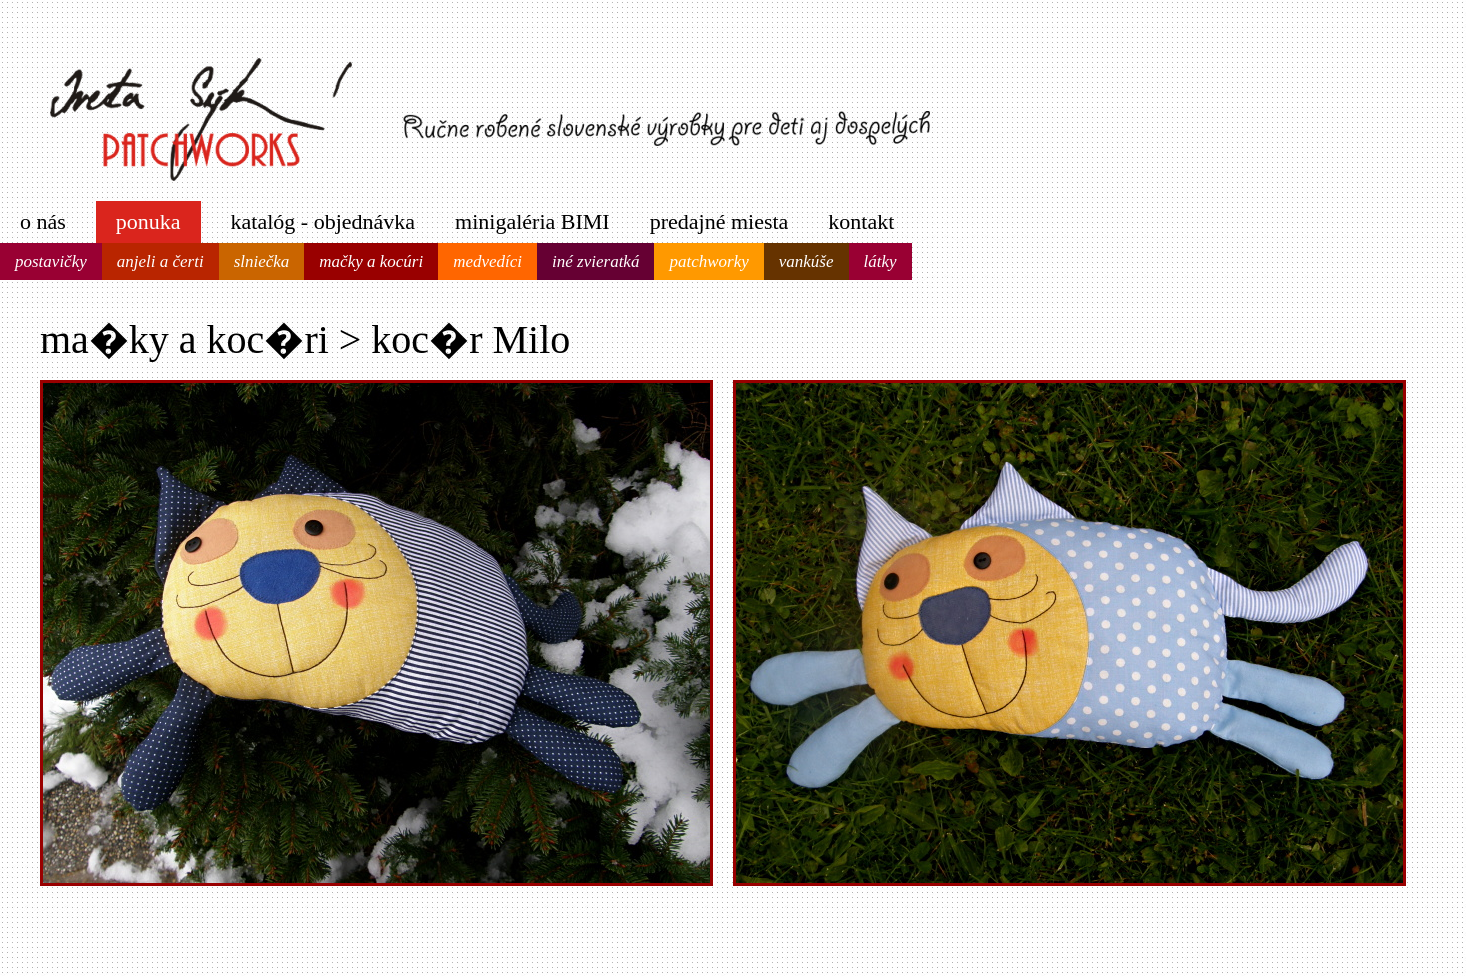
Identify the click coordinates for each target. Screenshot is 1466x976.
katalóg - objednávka (323, 221)
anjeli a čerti (160, 261)
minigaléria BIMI (532, 221)
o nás (43, 221)
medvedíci (487, 261)
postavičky (51, 261)
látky (880, 261)
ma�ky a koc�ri (184, 339)
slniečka (262, 261)
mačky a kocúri (371, 261)
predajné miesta (719, 221)
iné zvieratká (595, 261)
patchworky (708, 261)
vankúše (806, 261)
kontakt (861, 221)
